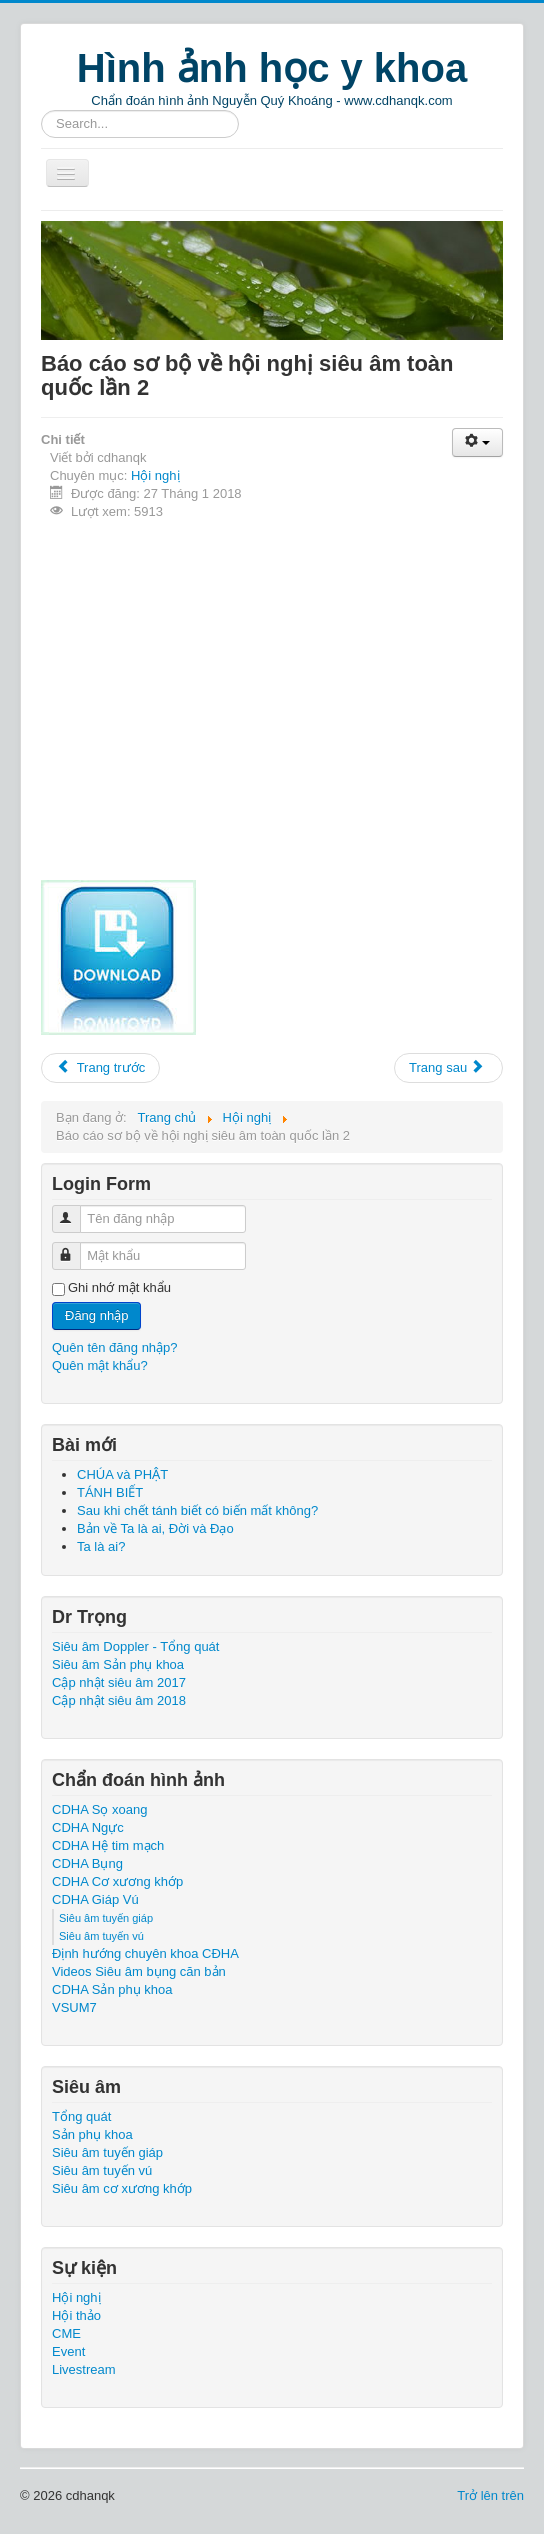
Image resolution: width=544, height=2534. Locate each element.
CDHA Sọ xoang (99, 1809)
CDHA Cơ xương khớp (117, 1881)
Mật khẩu (75, 1247)
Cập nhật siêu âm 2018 (119, 1700)
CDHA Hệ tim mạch (108, 1845)
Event (68, 2351)
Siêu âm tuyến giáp (106, 1918)
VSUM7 (74, 2007)
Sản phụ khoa (92, 2134)
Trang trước (100, 1067)
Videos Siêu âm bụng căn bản (139, 1971)
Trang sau (447, 1067)
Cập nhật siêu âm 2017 (119, 1682)
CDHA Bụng (87, 1863)
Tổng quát (81, 2116)
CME (66, 2333)
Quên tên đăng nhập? (115, 1347)
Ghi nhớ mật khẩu (119, 1287)
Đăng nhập (96, 1315)
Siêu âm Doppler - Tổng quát (135, 1646)
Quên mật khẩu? (100, 1365)
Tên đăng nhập (75, 1210)
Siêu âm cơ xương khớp (122, 2188)
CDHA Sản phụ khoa (112, 1989)
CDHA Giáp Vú (95, 1899)
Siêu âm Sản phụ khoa (118, 1664)
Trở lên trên (490, 2495)
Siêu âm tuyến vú (101, 1936)
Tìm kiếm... (41, 110)
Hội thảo (76, 2315)
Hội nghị (155, 475)
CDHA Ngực (88, 1827)
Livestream (84, 2369)
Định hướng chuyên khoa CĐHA (145, 1953)
